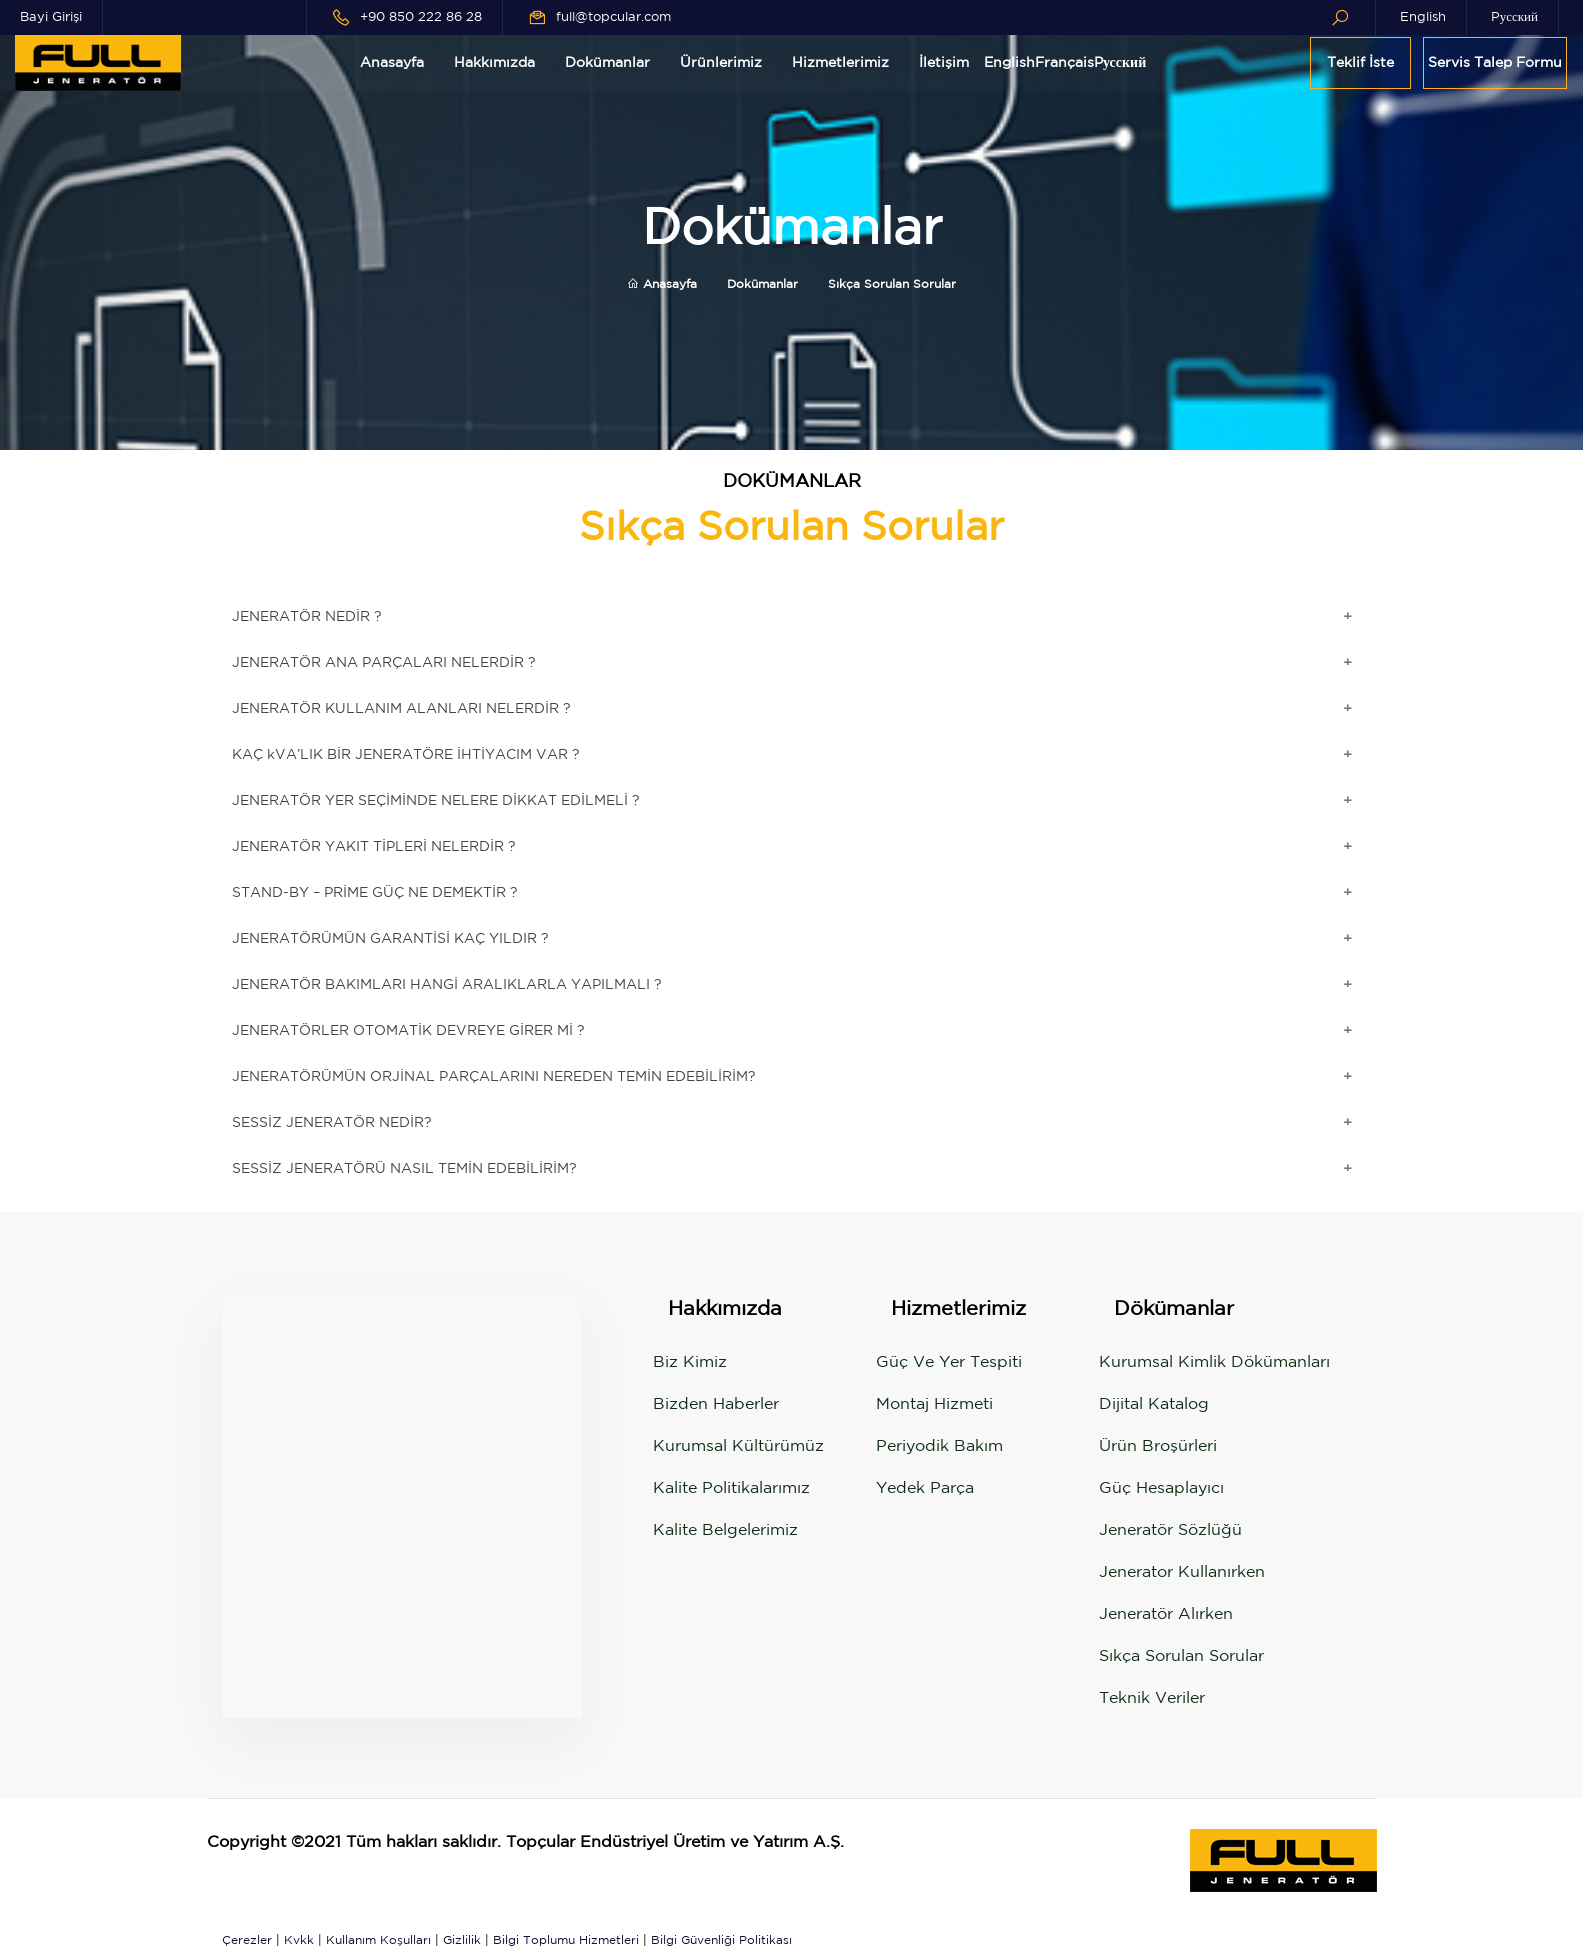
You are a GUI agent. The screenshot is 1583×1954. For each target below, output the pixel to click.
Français (1064, 63)
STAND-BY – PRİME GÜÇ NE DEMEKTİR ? (375, 893)
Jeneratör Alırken (1166, 1614)
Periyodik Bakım (939, 1446)
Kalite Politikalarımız (731, 1488)
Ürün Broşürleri (1158, 1446)
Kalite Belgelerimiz (725, 1530)
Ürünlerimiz (721, 63)
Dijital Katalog (1154, 1404)
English (1423, 17)
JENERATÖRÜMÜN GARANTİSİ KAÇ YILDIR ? (390, 939)
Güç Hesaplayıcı (1161, 1488)
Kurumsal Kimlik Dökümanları (1214, 1362)
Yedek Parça (925, 1488)
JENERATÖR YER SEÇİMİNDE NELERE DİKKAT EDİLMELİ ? (436, 801)
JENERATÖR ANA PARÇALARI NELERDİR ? (384, 663)
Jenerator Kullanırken (1182, 1572)
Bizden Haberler (716, 1404)
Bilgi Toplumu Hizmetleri (566, 1940)
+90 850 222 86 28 (421, 17)
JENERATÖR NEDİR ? (307, 617)
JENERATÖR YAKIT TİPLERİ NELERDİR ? (374, 847)
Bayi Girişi (51, 17)
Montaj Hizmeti (934, 1404)
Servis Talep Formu (1495, 63)
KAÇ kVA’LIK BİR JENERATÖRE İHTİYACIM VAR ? (406, 755)
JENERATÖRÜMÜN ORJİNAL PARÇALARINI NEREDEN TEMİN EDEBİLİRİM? (494, 1077)
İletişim (944, 63)
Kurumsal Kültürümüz (738, 1446)
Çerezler (247, 1940)
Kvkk (299, 1940)
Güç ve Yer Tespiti (949, 1362)
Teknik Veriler (1152, 1698)
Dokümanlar (607, 63)
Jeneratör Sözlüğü (1170, 1530)
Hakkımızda (494, 63)
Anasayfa (392, 63)
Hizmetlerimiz (840, 63)
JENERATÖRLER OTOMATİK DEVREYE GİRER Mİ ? (408, 1031)
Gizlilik (462, 1940)
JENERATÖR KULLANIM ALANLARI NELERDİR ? (401, 709)
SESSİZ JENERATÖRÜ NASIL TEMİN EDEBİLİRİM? (404, 1169)
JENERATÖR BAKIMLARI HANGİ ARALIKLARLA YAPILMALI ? (447, 985)
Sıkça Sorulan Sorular (1181, 1656)
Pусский (1514, 17)
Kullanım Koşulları (378, 1940)
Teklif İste (1360, 63)
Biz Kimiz (690, 1362)
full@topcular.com (613, 17)
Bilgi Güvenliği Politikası (721, 1940)
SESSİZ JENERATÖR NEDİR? (332, 1123)
